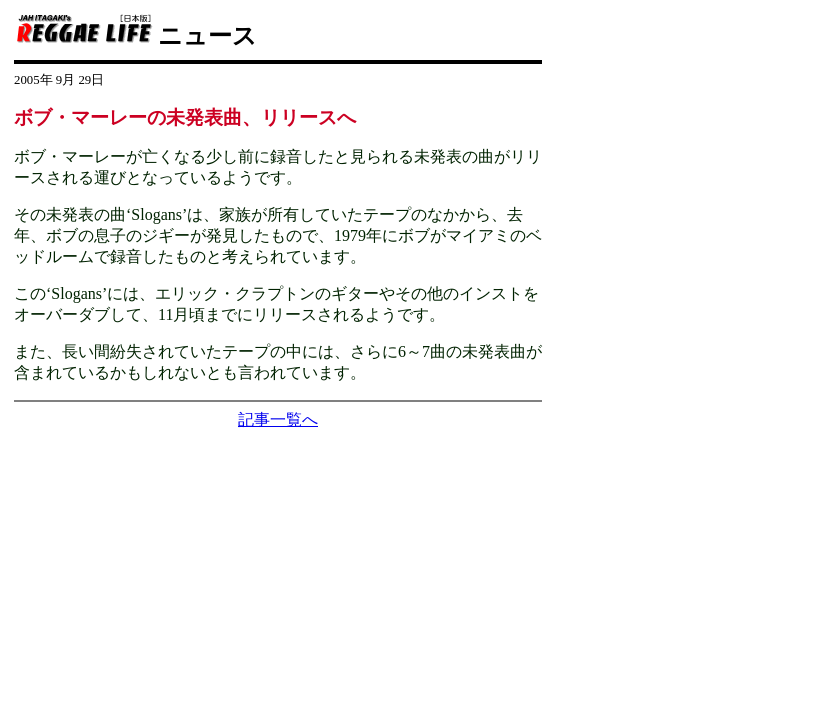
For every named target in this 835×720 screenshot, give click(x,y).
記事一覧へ (278, 419)
